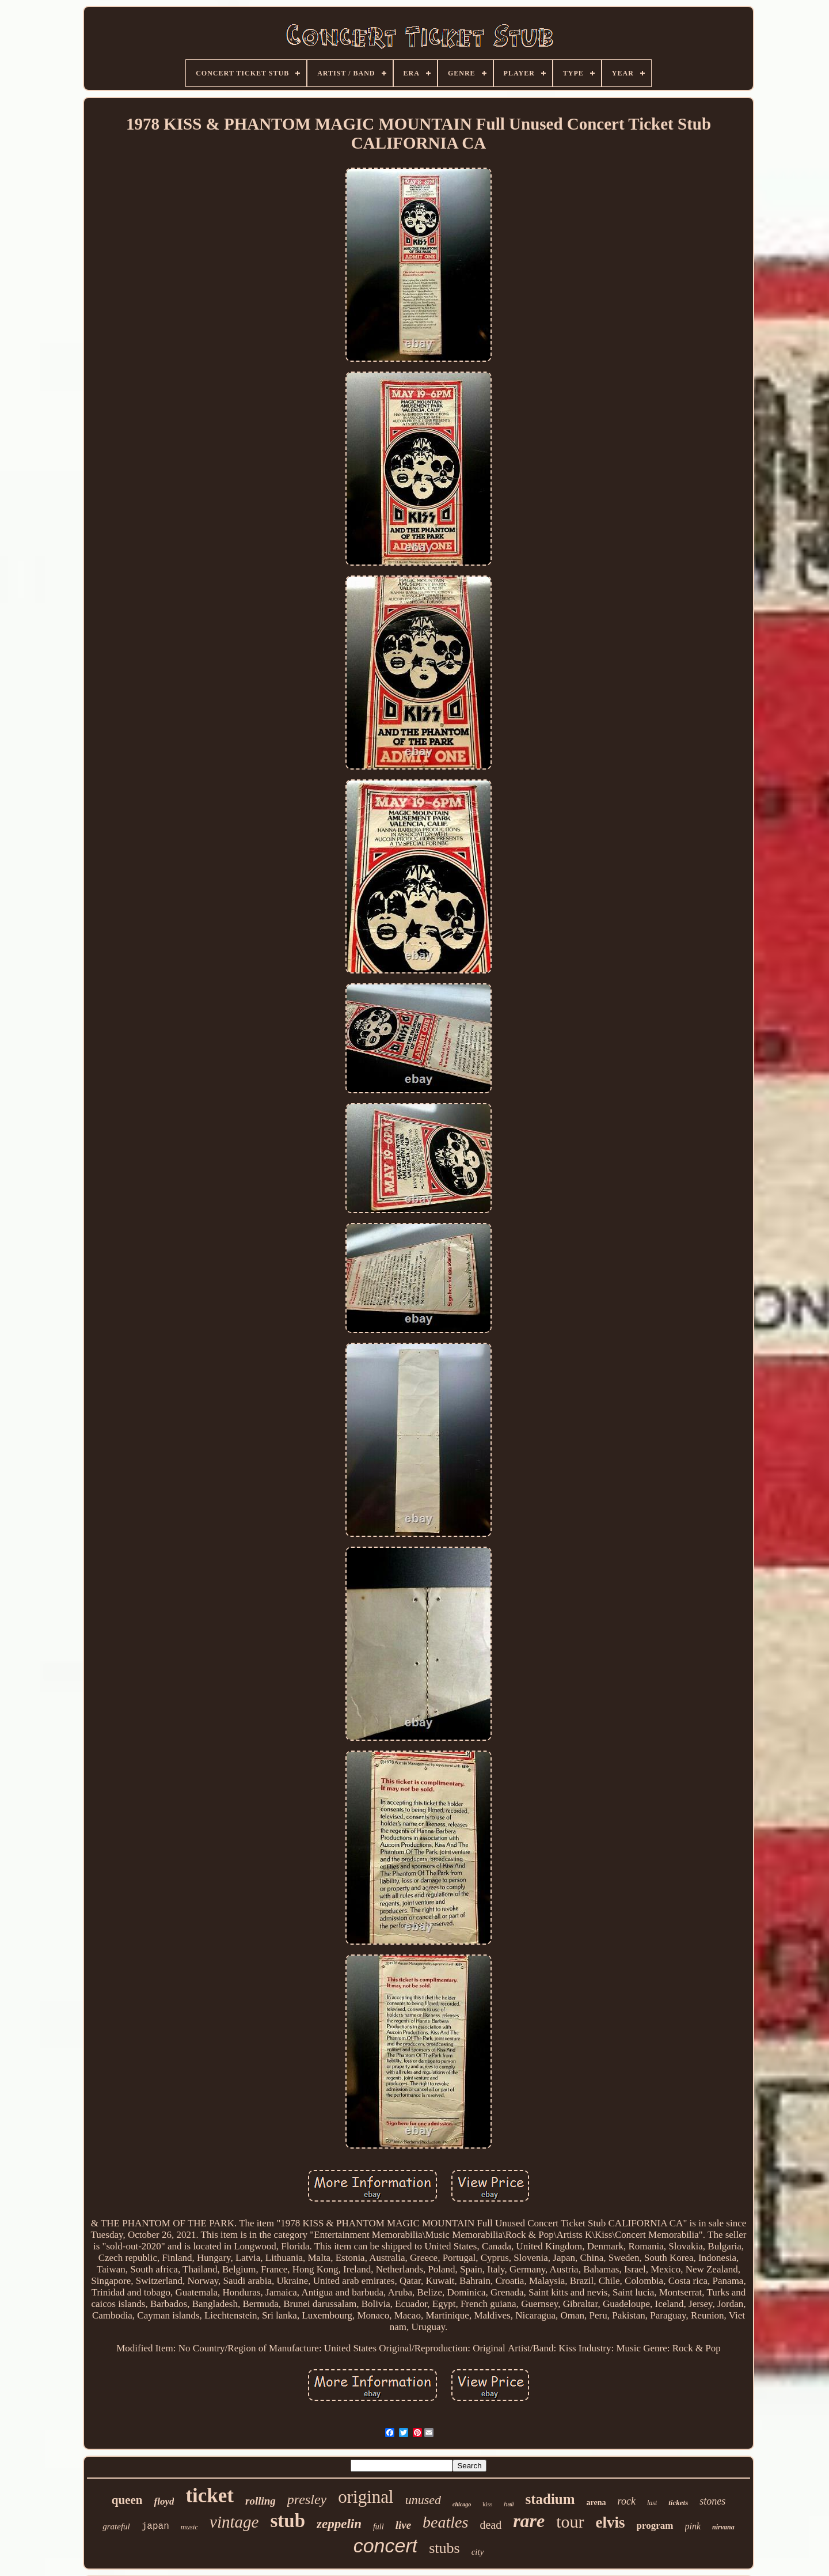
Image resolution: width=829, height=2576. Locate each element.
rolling (260, 2501)
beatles (445, 2522)
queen (127, 2500)
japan (155, 2526)
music (189, 2526)
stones (712, 2501)
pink (693, 2526)
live (403, 2525)
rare (529, 2520)
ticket (209, 2495)
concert (385, 2545)
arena (596, 2502)
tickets (678, 2502)
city (477, 2551)
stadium (550, 2499)
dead (490, 2524)
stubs (444, 2548)
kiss (487, 2504)
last (652, 2503)
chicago (461, 2504)
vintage (234, 2522)
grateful (116, 2526)
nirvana (723, 2527)
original (365, 2497)
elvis (610, 2522)
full (378, 2526)
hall (509, 2504)
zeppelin (339, 2524)
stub (287, 2520)
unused (423, 2499)
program (655, 2525)
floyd (164, 2501)
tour (570, 2521)
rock (627, 2501)
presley (306, 2499)
